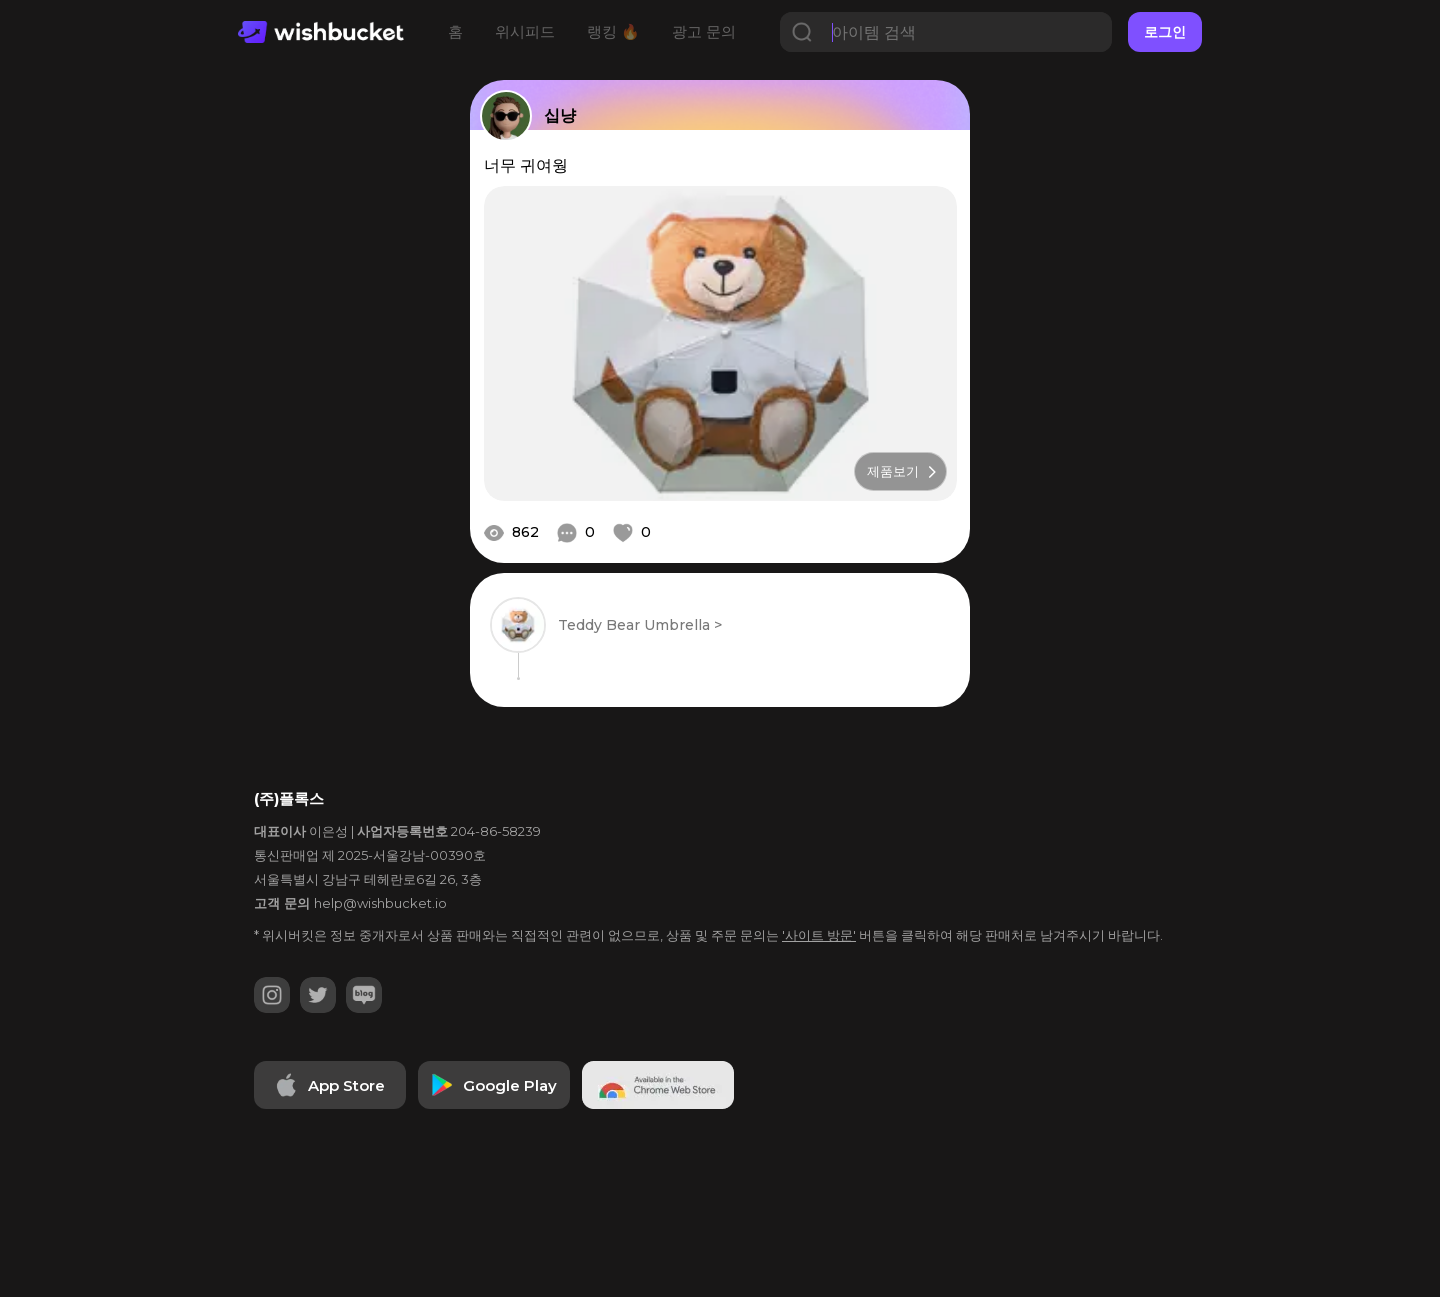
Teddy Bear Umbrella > (640, 625)
